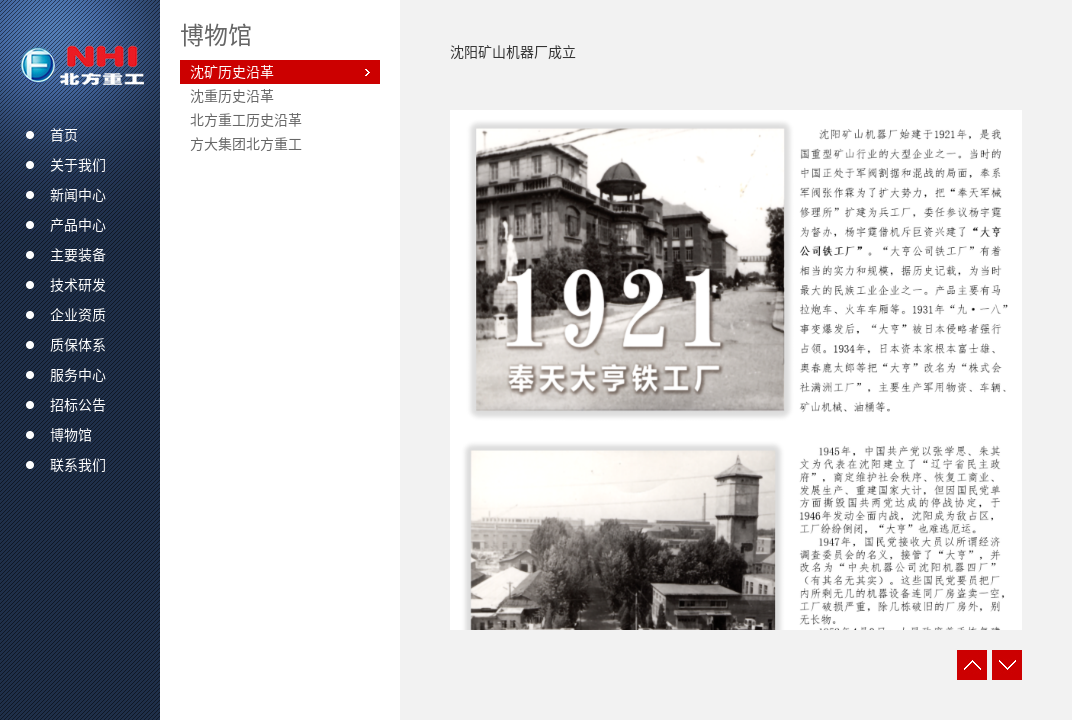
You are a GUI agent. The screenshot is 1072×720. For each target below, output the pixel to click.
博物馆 (216, 35)
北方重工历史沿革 (246, 120)
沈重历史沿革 (232, 96)
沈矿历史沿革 (232, 72)
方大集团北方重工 (246, 144)
